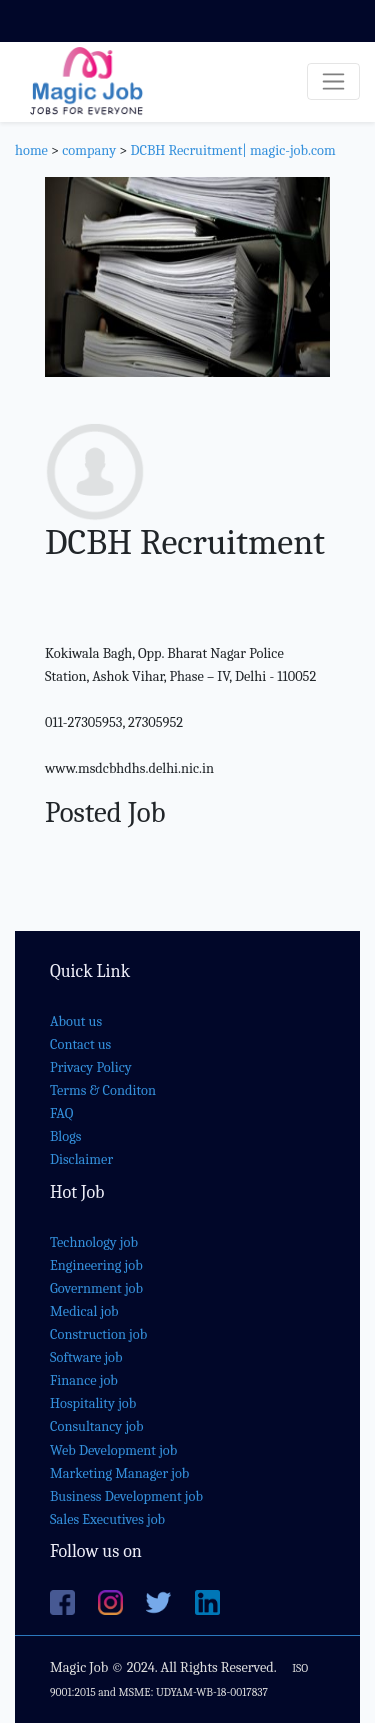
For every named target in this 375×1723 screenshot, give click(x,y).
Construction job (98, 1334)
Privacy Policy (91, 1067)
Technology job (94, 1242)
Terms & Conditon (103, 1090)
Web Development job (113, 1450)
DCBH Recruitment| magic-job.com (232, 150)
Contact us (80, 1044)
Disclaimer (81, 1159)
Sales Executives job (107, 1519)
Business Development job (126, 1496)
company (89, 150)
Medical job (84, 1311)
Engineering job (96, 1265)
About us (76, 1021)
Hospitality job (93, 1403)
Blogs (65, 1136)
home (31, 150)
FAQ (61, 1113)
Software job (86, 1357)
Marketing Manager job (119, 1473)
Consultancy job (97, 1426)
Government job (96, 1288)
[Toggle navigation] (333, 81)
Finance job (84, 1380)
